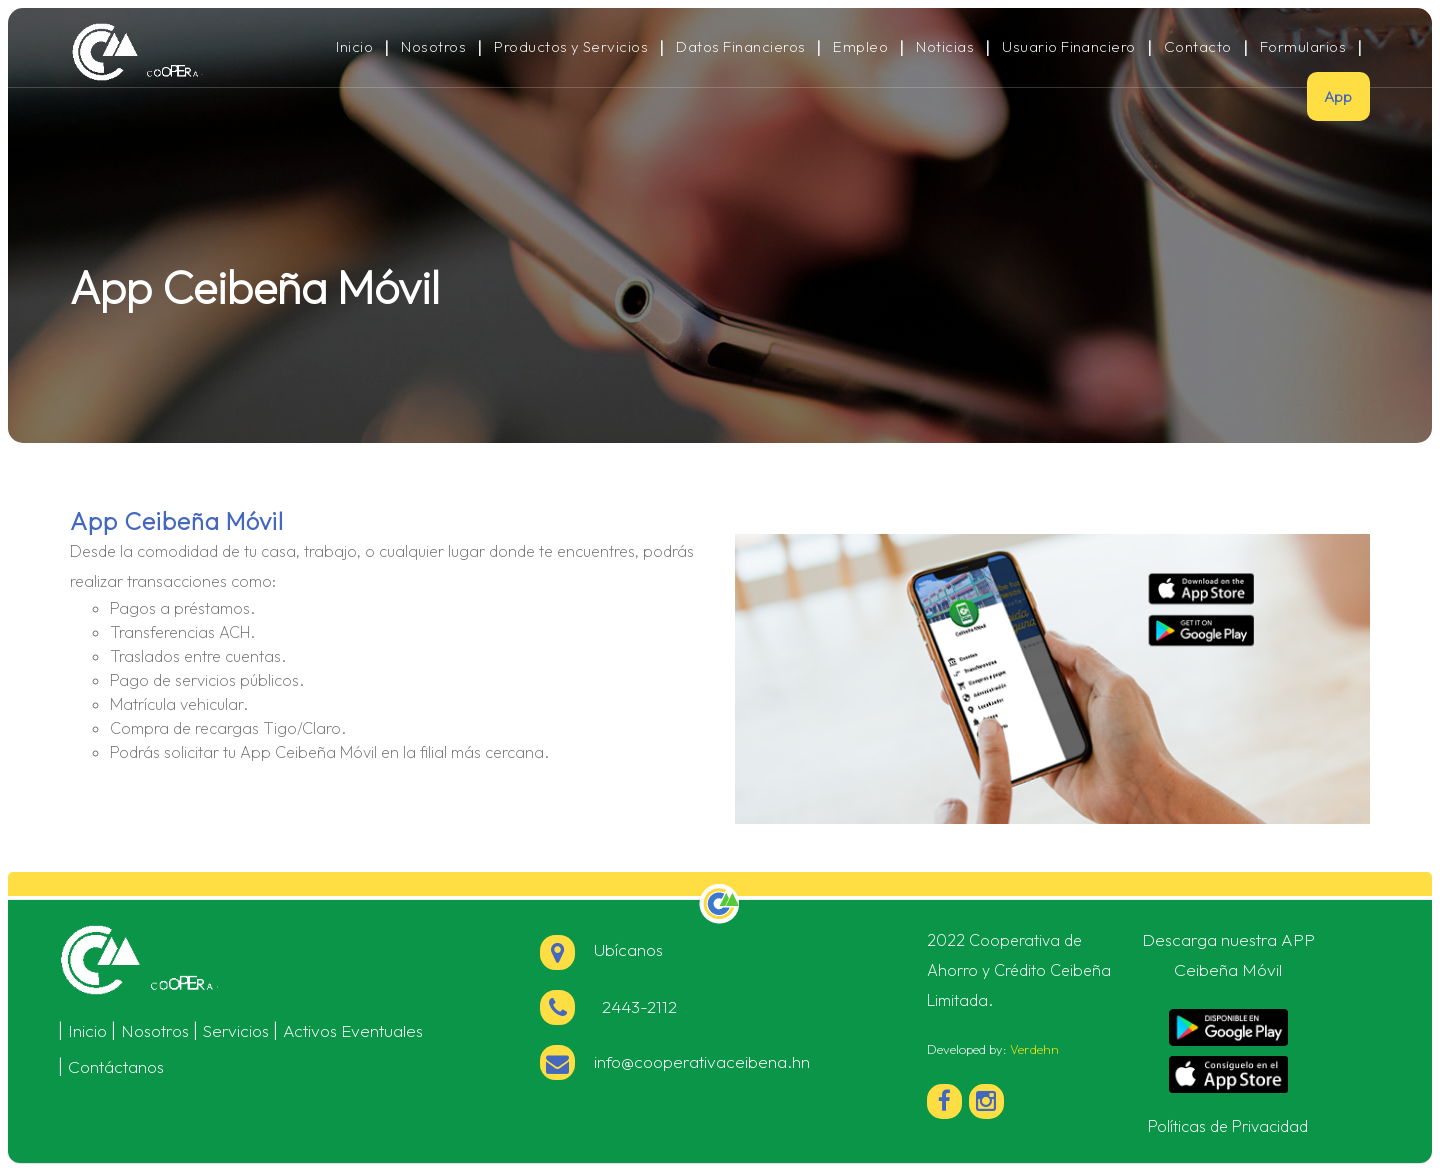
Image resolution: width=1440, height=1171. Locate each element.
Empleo (860, 47)
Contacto (1198, 47)
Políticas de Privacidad (1228, 1126)
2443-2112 (635, 1006)
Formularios (1303, 47)
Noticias (945, 47)
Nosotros (433, 47)
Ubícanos (601, 949)
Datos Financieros (740, 47)
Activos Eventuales (353, 1030)
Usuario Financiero (1069, 47)
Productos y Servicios (571, 47)
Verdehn (1034, 1049)
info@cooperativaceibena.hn (702, 1061)
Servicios (236, 1030)
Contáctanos (116, 1066)
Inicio (354, 47)
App (1338, 96)
